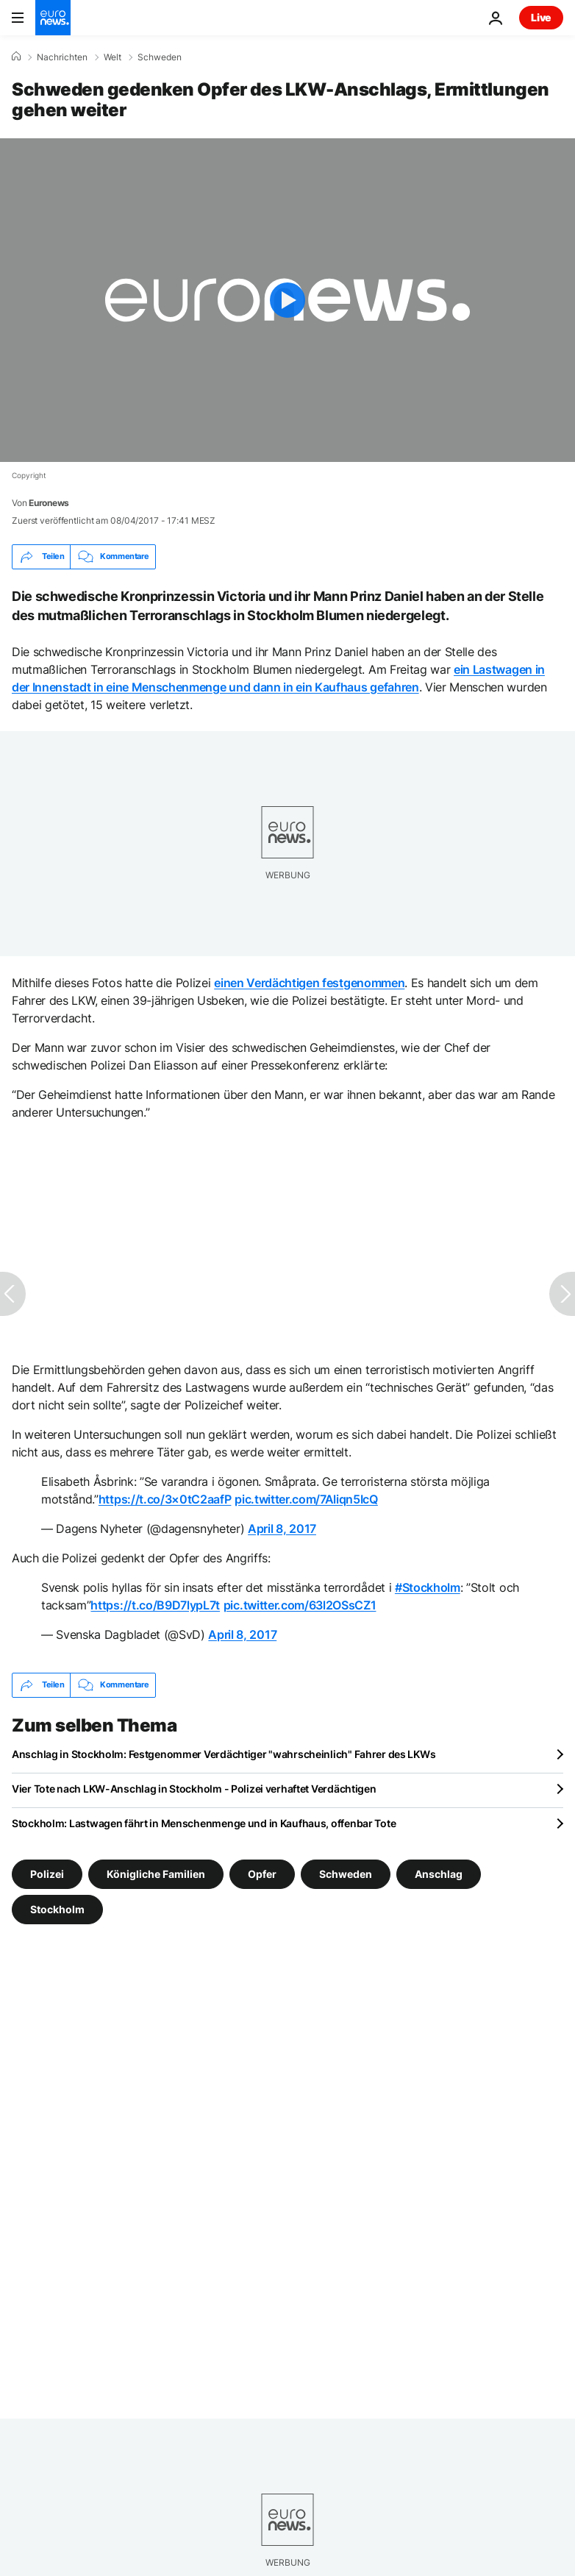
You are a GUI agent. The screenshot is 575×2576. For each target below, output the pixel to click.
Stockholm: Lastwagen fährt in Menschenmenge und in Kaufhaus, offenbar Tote (204, 1823)
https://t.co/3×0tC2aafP (165, 1499)
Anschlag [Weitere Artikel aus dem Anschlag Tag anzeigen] (439, 1873)
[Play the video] (287, 300)
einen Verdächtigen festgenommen (309, 982)
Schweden (160, 57)
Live (541, 17)
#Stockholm (427, 1587)
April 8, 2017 (282, 1528)
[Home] (16, 56)
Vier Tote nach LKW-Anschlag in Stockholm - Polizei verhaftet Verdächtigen (194, 1788)
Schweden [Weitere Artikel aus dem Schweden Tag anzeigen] (345, 1873)
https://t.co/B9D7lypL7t (155, 1605)
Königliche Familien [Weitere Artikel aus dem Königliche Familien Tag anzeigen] (156, 1873)
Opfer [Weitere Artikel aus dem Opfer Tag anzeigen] (262, 1873)
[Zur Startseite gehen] (53, 17)
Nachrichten (62, 57)
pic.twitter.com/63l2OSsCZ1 (300, 1605)
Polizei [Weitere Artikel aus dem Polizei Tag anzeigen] (47, 1873)
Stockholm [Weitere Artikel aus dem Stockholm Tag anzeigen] (57, 1908)
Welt (112, 57)
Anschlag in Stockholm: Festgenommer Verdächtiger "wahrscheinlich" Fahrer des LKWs (223, 1754)
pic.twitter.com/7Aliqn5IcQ (306, 1499)
